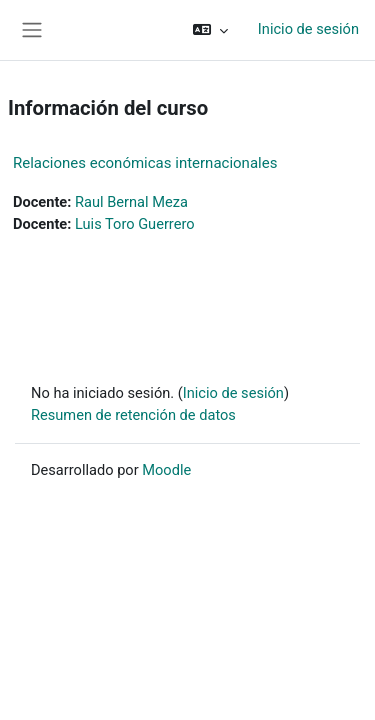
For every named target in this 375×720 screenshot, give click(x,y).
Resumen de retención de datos (133, 415)
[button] (210, 30)
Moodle (166, 470)
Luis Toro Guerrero (135, 224)
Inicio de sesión (308, 29)
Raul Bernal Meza (131, 202)
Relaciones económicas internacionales (145, 163)
